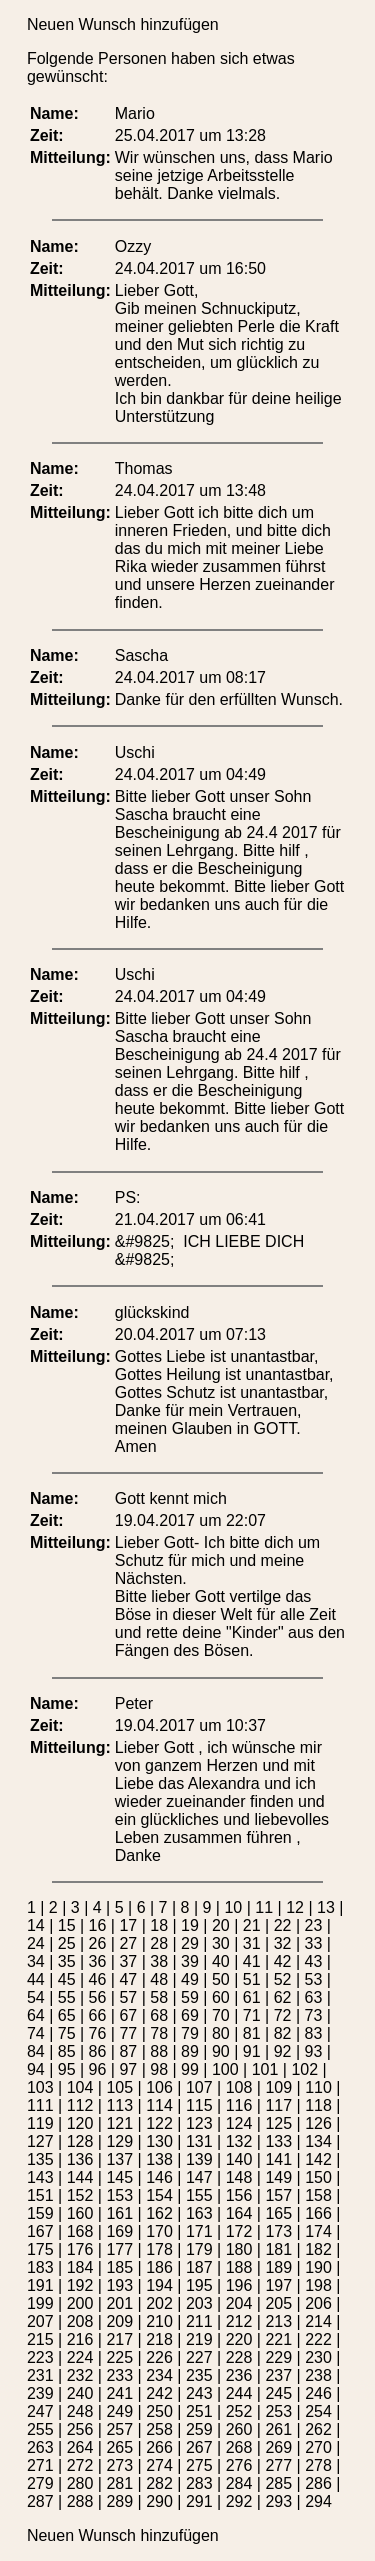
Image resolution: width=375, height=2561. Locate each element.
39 (190, 1961)
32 (283, 1943)
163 (199, 2213)
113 (119, 2105)
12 (295, 1907)
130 (159, 2141)
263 (40, 2447)
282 (159, 2483)
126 (318, 2123)
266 (159, 2447)
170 (159, 2231)
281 (119, 2483)
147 (199, 2177)
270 (318, 2447)
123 (199, 2123)
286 (318, 2483)
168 (80, 2231)
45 (67, 1979)
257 (119, 2429)
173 (278, 2231)
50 (221, 1979)
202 (159, 2303)
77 (128, 2033)
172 (239, 2231)
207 (40, 2321)
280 (80, 2483)
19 (190, 1925)
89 (190, 2051)
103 (40, 2087)
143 (40, 2177)
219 (199, 2339)
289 (119, 2501)
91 (252, 2051)
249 (119, 2411)
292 (239, 2501)
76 (98, 2033)
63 (313, 1997)
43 (313, 1961)
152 (80, 2195)
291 (199, 2501)
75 (67, 2033)
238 (318, 2375)
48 (159, 1979)
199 (40, 2303)
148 (239, 2177)
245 (278, 2393)
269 (278, 2447)
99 (190, 2069)
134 (318, 2141)
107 (199, 2087)
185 (119, 2267)
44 (36, 1979)
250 (159, 2411)
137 (119, 2159)
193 (119, 2285)
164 (239, 2213)
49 (190, 1979)
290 (159, 2501)
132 (239, 2141)
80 (221, 2033)
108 (239, 2087)
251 (199, 2411)
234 (159, 2375)
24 (36, 1943)
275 (199, 2465)
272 (80, 2465)
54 (36, 1997)
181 (278, 2249)
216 (80, 2339)
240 (80, 2393)
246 (318, 2393)
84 (36, 2051)
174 (318, 2231)
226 (159, 2357)
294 (318, 2501)
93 (313, 2051)
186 (159, 2267)
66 (98, 2015)
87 (128, 2051)
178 (159, 2249)
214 (318, 2321)
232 (80, 2375)
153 (119, 2195)
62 (283, 1997)
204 (239, 2303)
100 (225, 2069)
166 (318, 2213)
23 (313, 1925)
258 (159, 2429)
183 (40, 2267)
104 (80, 2087)
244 (239, 2393)
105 (119, 2087)
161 (119, 2213)
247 (40, 2411)
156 (239, 2195)
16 (98, 1925)
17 (128, 1925)
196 (239, 2285)
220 (239, 2339)
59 (190, 1997)
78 (159, 2033)
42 (283, 1961)
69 (190, 2015)
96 (98, 2069)
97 (128, 2069)
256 (80, 2429)
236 (239, 2375)
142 (318, 2159)
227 (199, 2357)
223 (40, 2357)
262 (318, 2429)
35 (67, 1961)
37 (128, 1961)
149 (278, 2177)
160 (80, 2213)
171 (199, 2231)
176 (80, 2249)
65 (67, 2015)
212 (239, 2321)
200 (80, 2303)
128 (80, 2141)
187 (199, 2267)
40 (221, 1961)
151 (40, 2195)
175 (40, 2249)
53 (313, 1979)
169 (119, 2231)
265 (119, 2447)
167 (40, 2231)
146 (159, 2177)
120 (80, 2123)
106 (159, 2087)
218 (159, 2339)
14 (36, 1925)
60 (221, 1997)
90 (221, 2051)
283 (199, 2483)
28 (159, 1943)
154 (159, 2195)
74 (36, 2033)
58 (159, 1997)
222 (318, 2339)
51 (252, 1979)
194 (159, 2285)
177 (119, 2249)
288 (80, 2501)
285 (278, 2483)
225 (119, 2357)
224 (80, 2357)
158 (318, 2195)
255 (40, 2429)
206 (318, 2303)
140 (239, 2159)
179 (199, 2249)
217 (119, 2339)
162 (159, 2213)
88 (159, 2051)
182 (318, 2249)
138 (159, 2159)
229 (278, 2357)
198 (318, 2285)
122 (159, 2123)
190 (318, 2267)
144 (80, 2177)
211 (199, 2321)
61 (252, 1997)
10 (233, 1907)
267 (199, 2447)
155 (199, 2195)
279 (40, 2483)
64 (36, 2015)
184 (80, 2267)
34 (36, 1961)
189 (278, 2267)
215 (40, 2339)
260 (239, 2429)
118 (318, 2105)
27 (128, 1943)
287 (40, 2501)
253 (278, 2411)
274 (159, 2465)
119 (40, 2123)
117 (278, 2105)
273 (119, 2465)
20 (221, 1925)
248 (80, 2411)
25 (67, 1943)
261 (278, 2429)
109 (278, 2087)
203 (199, 2303)
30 (221, 1943)
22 (283, 1925)
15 (67, 1925)
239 (40, 2393)
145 (119, 2177)
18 (159, 1925)
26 (98, 1943)
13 (326, 1907)
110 (318, 2087)
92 (283, 2051)
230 (318, 2357)
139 (199, 2159)
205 (278, 2303)
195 (199, 2285)
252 (239, 2411)
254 (318, 2411)
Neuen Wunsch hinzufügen (123, 24)
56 (98, 1997)
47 (128, 1979)
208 (80, 2321)
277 (278, 2465)
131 (199, 2141)
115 (199, 2105)
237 (278, 2375)
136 (80, 2159)
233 (119, 2375)
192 (80, 2285)
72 (283, 2015)
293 (278, 2501)
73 (313, 2015)
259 (199, 2429)
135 (40, 2159)
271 (40, 2465)
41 (252, 1961)
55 (67, 1997)
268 (239, 2447)
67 (128, 2015)
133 (278, 2141)
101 (265, 2069)
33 (313, 1943)
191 (40, 2285)
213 (278, 2321)
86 (98, 2051)
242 (159, 2393)
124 (239, 2123)
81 (252, 2033)
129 (119, 2141)
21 (252, 1925)
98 (159, 2069)
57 (128, 1997)
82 (283, 2033)
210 (159, 2321)
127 (40, 2141)
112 (80, 2105)
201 (119, 2303)
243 (199, 2393)
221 (278, 2339)
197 (278, 2285)
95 (67, 2069)
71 (252, 2015)
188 (239, 2267)
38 (159, 1961)
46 (98, 1979)
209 (119, 2321)
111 (40, 2105)
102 (304, 2069)
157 (278, 2195)
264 (80, 2447)
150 (318, 2177)
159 (40, 2213)
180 (239, 2249)
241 (119, 2393)
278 (318, 2465)
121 (119, 2123)
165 (278, 2213)
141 (278, 2159)
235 (199, 2375)
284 (239, 2483)
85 (67, 2051)
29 (190, 1943)
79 (190, 2033)
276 (239, 2465)
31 (252, 1943)
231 (40, 2375)
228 (239, 2357)
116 (239, 2105)
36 (98, 1961)
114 (159, 2105)
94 (36, 2069)
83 (313, 2033)
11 (264, 1907)
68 (159, 2015)
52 (283, 1979)
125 (278, 2123)
